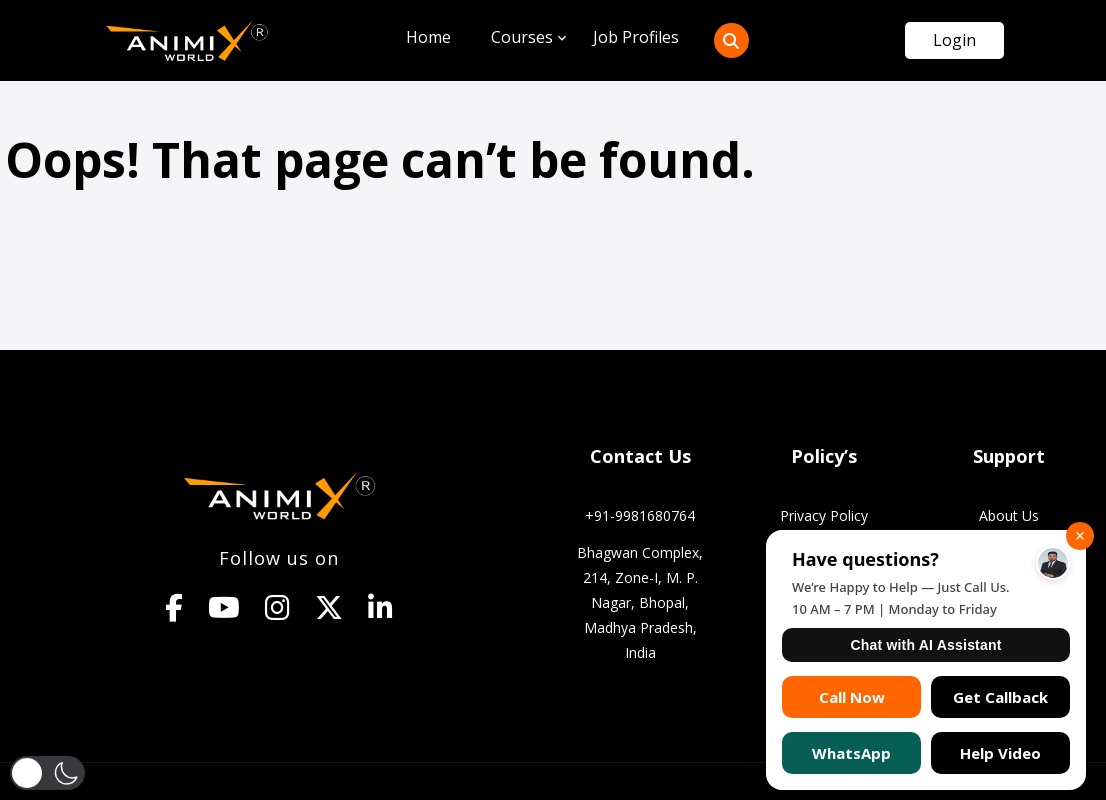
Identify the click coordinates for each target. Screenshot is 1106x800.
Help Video (1000, 753)
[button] (47, 773)
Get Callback (1000, 697)
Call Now (852, 697)
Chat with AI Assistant (925, 645)
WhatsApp (851, 753)
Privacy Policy (824, 515)
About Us (1009, 515)
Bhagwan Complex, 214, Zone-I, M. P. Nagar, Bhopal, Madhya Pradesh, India (640, 602)
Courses (522, 37)
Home (428, 37)
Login (954, 40)
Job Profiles (636, 37)
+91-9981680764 (640, 515)
